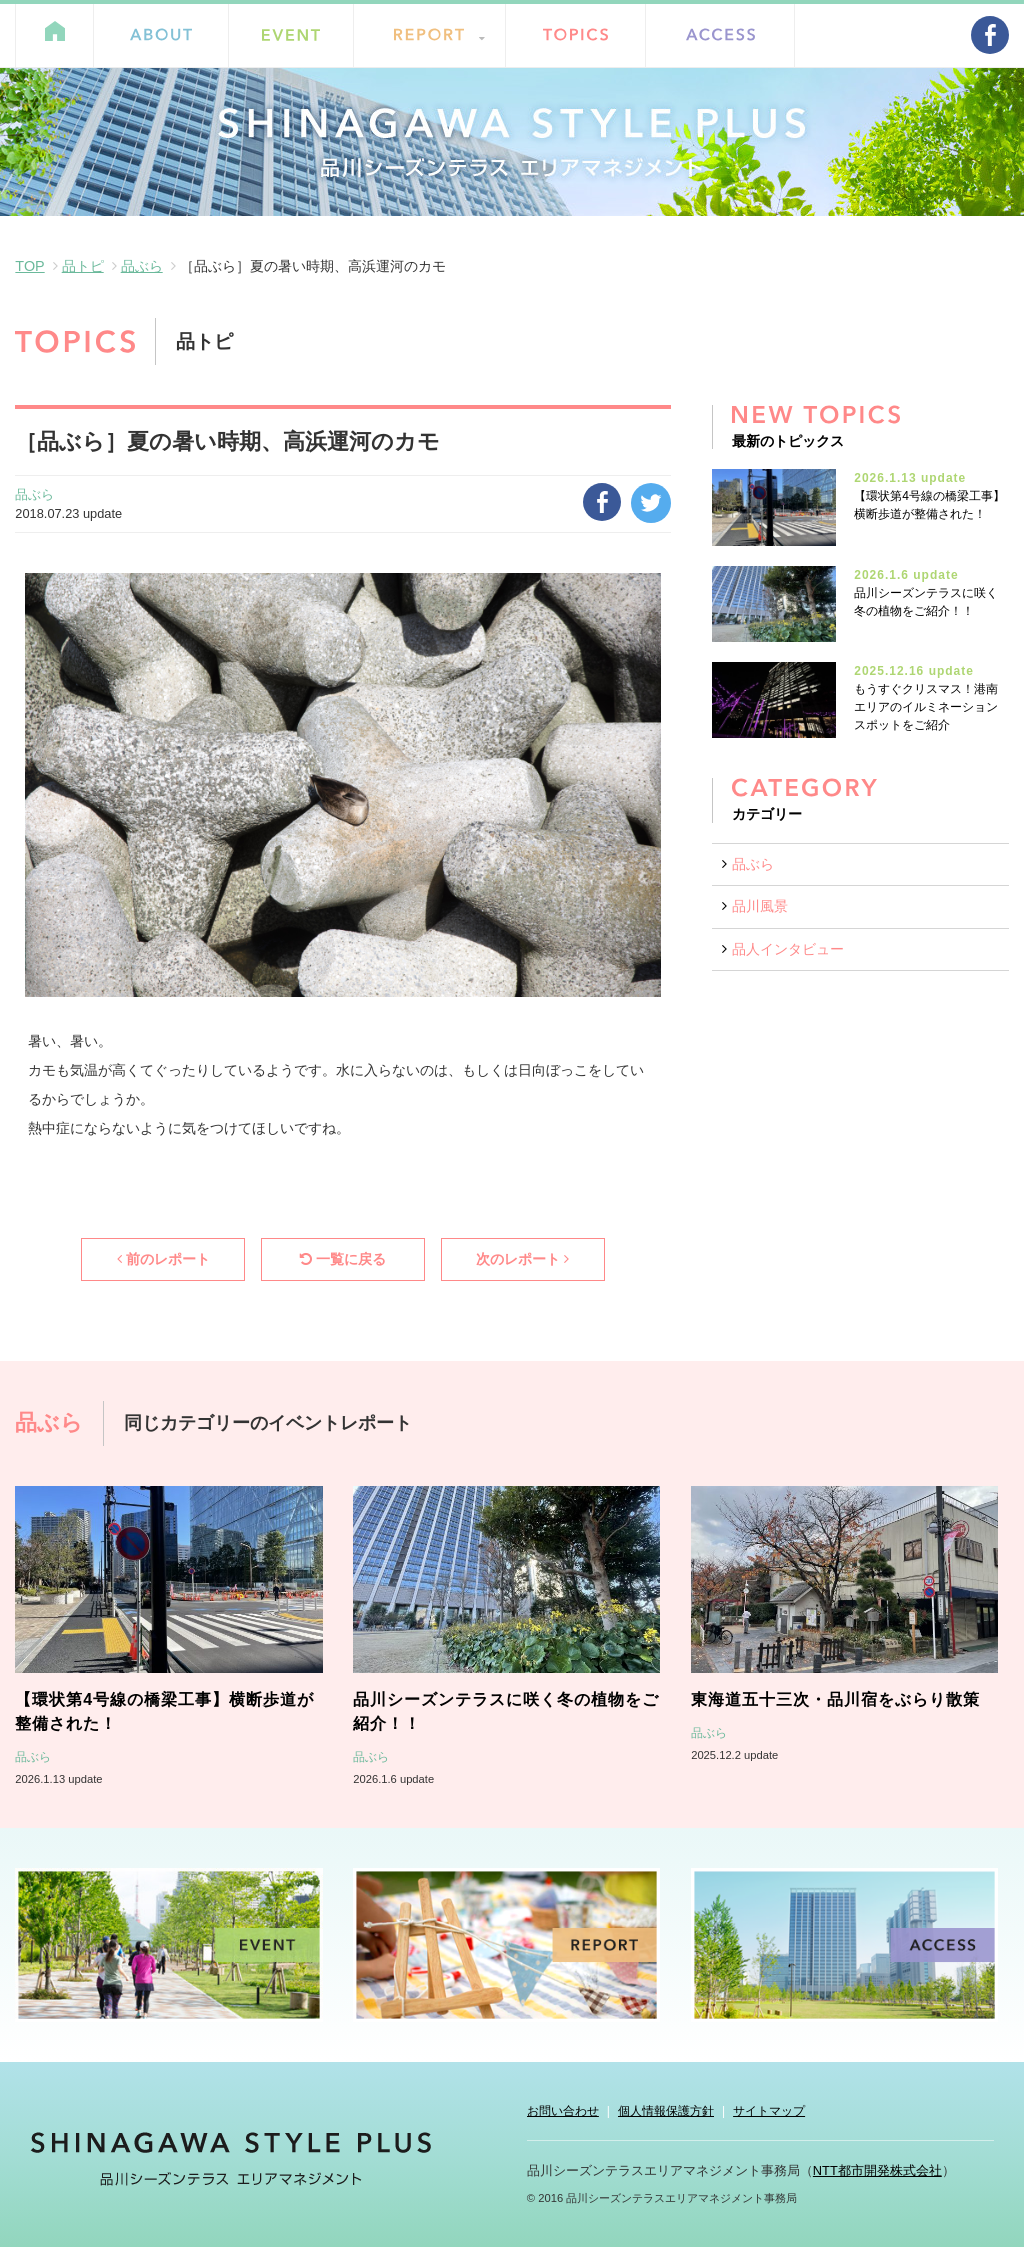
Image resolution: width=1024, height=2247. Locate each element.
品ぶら (142, 266)
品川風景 (760, 906)
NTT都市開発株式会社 (877, 2170)
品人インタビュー (788, 949)
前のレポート (163, 1259)
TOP (29, 266)
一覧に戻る (343, 1259)
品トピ (83, 266)
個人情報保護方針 (666, 2111)
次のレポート (522, 1259)
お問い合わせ (563, 2111)
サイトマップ (769, 2111)
